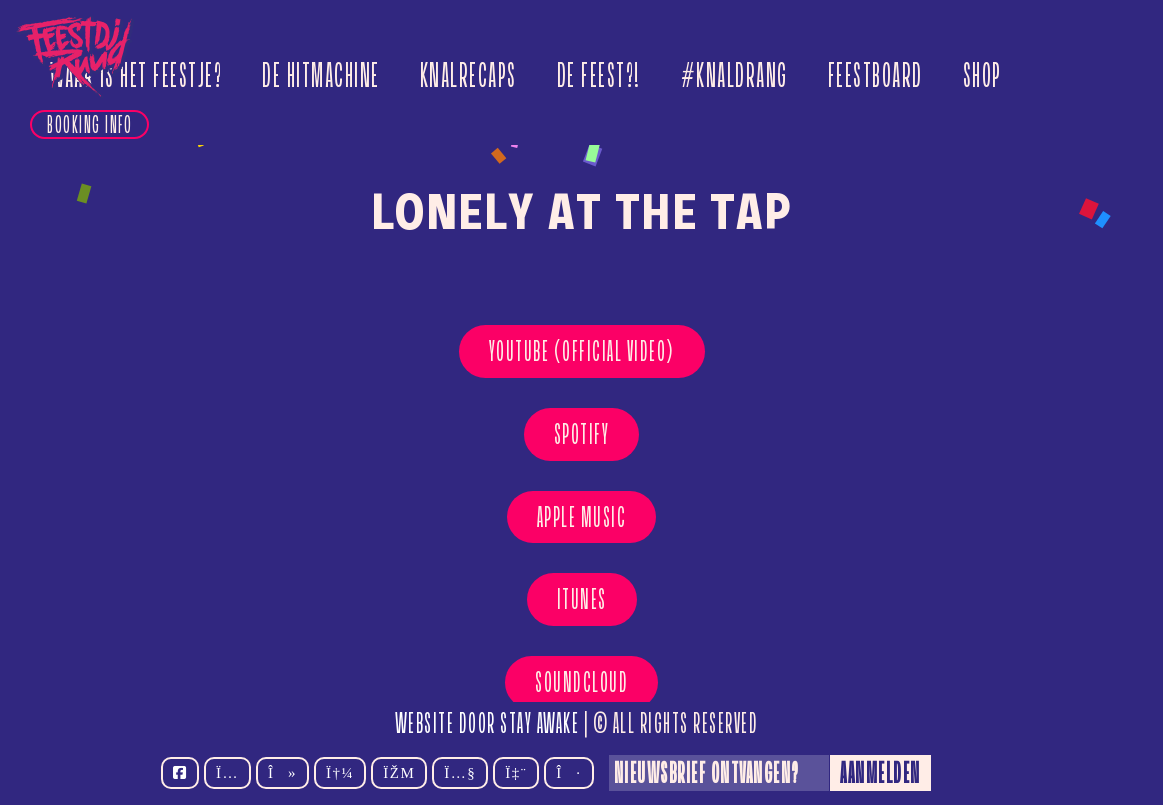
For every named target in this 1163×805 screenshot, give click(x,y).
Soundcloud (581, 682)
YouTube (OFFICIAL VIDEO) (582, 351)
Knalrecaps (468, 75)
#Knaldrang (734, 75)
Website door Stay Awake (487, 723)
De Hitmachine (321, 75)
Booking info (89, 124)
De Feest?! (599, 75)
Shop (982, 75)
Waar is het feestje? (136, 75)
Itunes (582, 599)
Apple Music (582, 517)
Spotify (582, 434)
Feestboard (875, 75)
